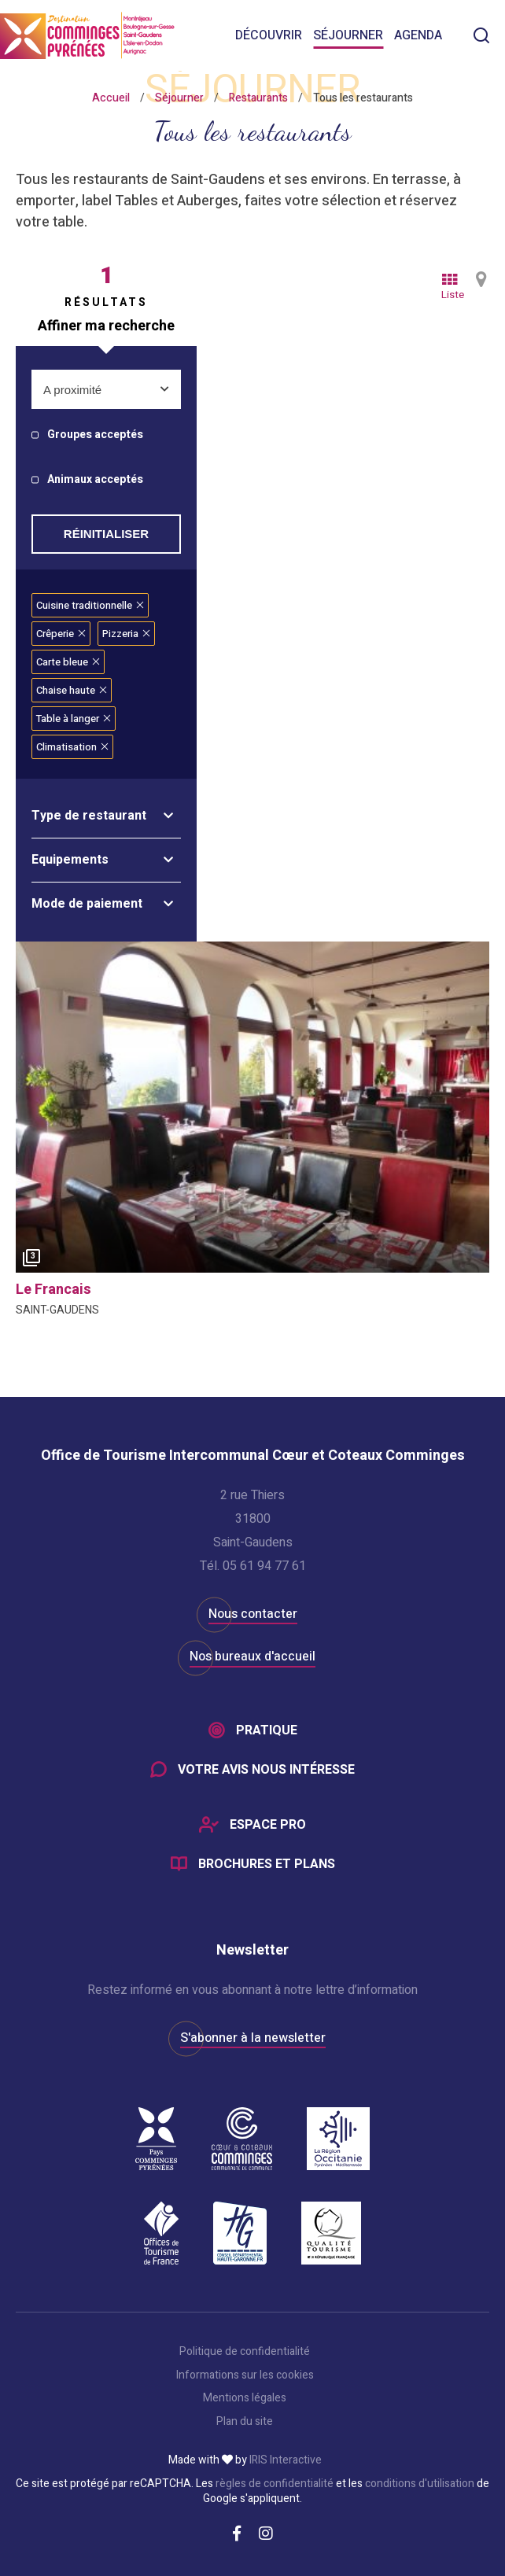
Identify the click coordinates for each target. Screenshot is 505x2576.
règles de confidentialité (275, 2483)
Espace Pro (268, 1824)
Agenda (418, 35)
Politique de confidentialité (244, 2352)
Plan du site (244, 2422)
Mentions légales (244, 2398)
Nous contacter (252, 1614)
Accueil (111, 98)
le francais (53, 1289)
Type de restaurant (88, 815)
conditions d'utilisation (419, 2483)
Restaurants (258, 98)
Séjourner (348, 35)
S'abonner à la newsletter (253, 2038)
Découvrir (268, 35)
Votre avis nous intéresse (266, 1769)
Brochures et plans (266, 1864)
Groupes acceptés (95, 435)
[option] (252, 1107)
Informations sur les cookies (245, 2375)
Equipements (70, 859)
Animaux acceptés (95, 480)
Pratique (266, 1730)
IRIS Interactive (285, 2460)
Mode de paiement (86, 903)
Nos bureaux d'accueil (252, 1656)
